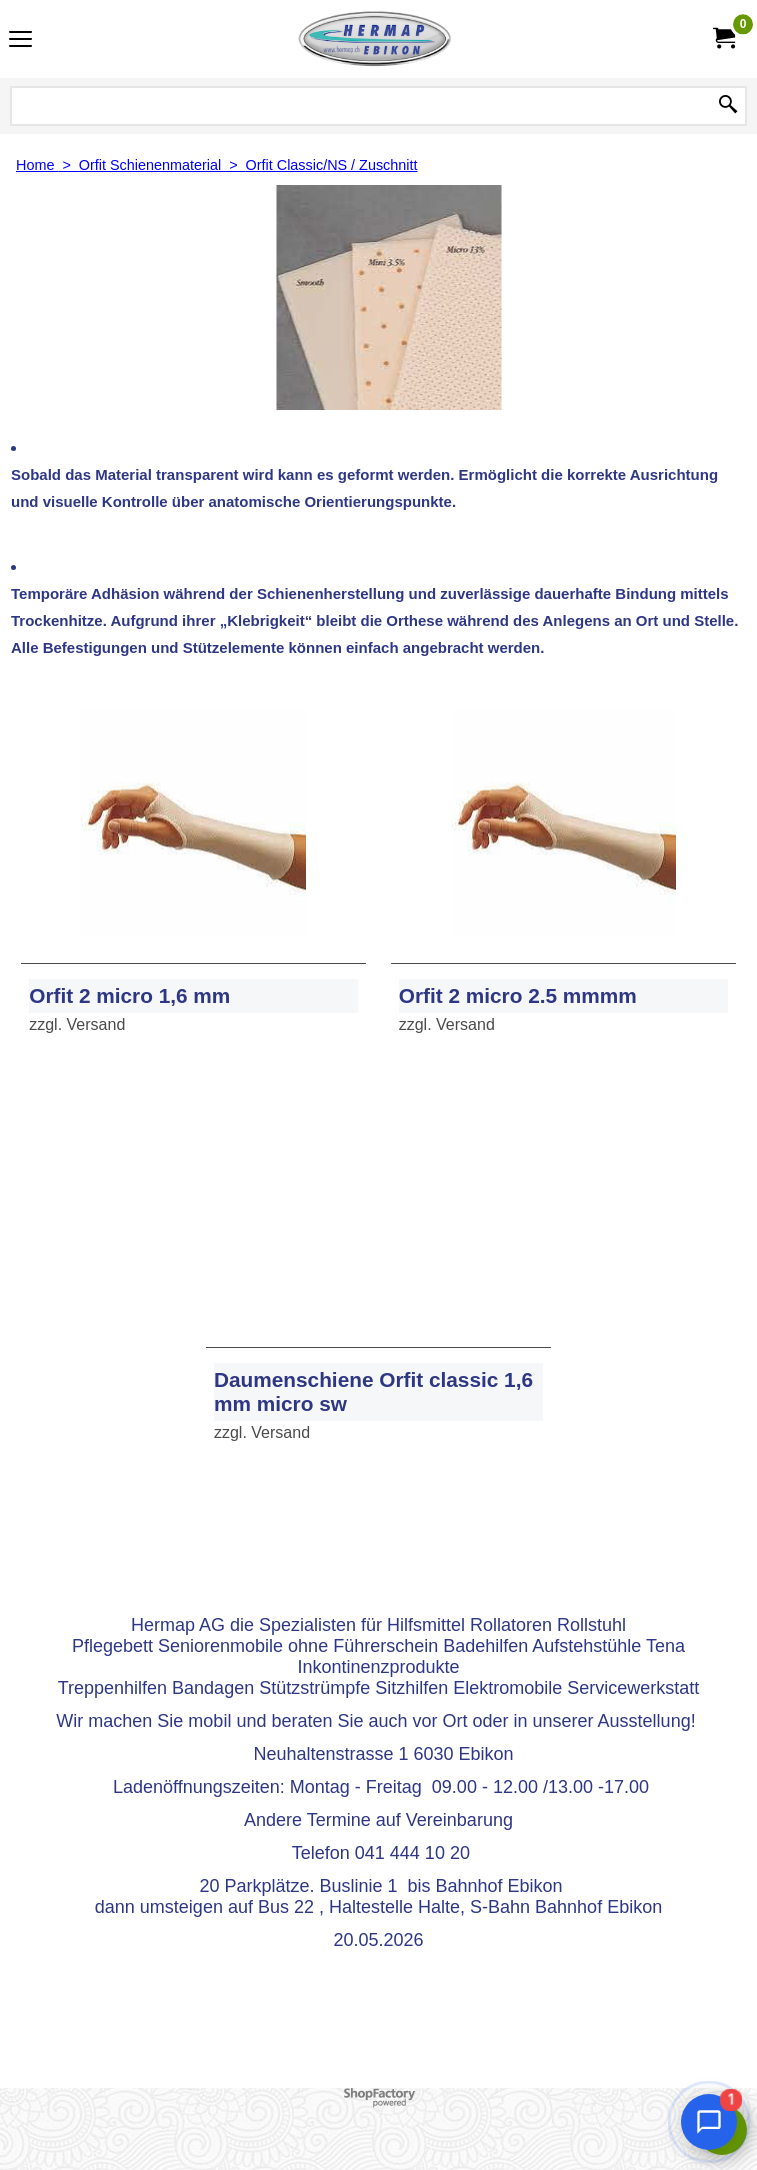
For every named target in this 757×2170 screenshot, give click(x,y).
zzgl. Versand (77, 1024)
